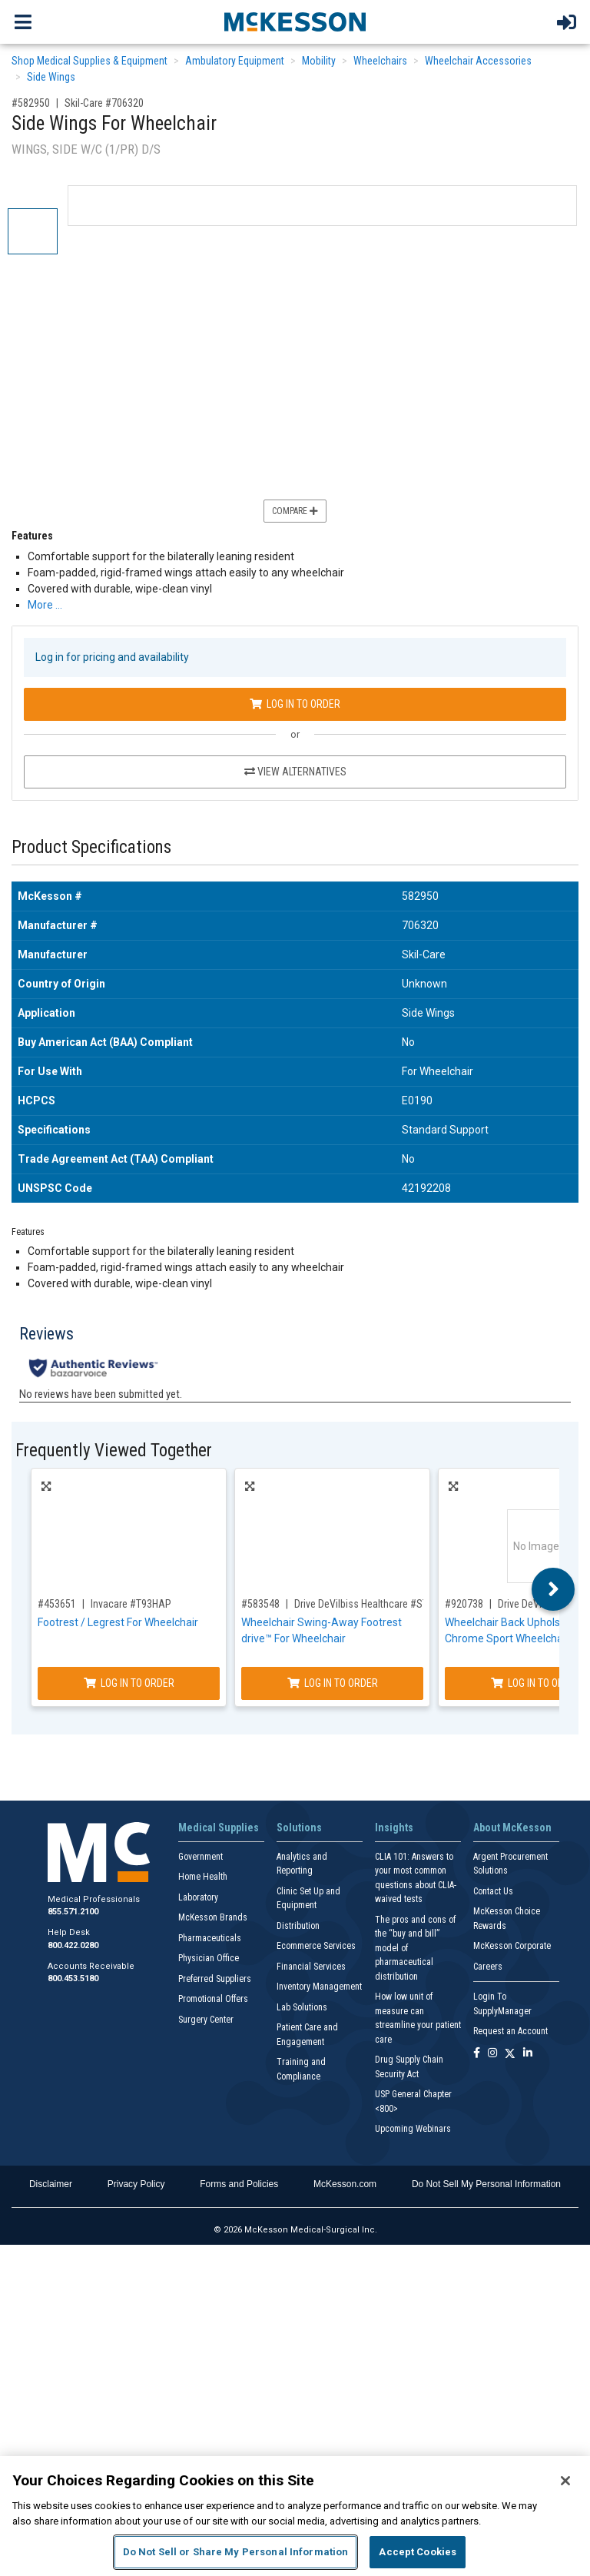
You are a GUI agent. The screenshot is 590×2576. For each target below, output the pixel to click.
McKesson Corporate (512, 1945)
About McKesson (512, 1827)
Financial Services (311, 1966)
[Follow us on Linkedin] (527, 2054)
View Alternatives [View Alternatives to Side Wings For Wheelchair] (295, 771)
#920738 (464, 1604)
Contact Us (493, 1891)
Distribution (298, 1925)
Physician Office (208, 1958)
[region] (295, 2516)
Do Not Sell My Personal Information (486, 2184)
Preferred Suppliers (214, 1978)
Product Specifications (91, 847)
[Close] (565, 2481)
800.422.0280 (73, 1945)
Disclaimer (50, 2184)
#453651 (57, 1604)
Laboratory (198, 1897)
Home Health (202, 1876)
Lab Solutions (302, 2007)
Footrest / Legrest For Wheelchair (118, 1622)
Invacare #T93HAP (131, 1604)
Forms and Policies (239, 2184)
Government (200, 1856)
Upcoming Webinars (413, 2128)
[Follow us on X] (510, 2054)
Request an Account (510, 2031)
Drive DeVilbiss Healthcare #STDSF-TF (376, 1604)
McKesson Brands (212, 1917)
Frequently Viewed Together (113, 1450)
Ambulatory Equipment (234, 61)
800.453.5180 (73, 1978)
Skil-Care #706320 (104, 103)
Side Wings (51, 77)
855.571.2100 (73, 1912)
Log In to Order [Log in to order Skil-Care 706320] (295, 704)
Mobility (319, 61)
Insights (394, 1827)
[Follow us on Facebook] (476, 2054)
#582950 (31, 103)
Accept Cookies (417, 2552)
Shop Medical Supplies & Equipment (89, 61)
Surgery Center (206, 2019)
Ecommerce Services (316, 1945)
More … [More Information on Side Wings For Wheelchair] (45, 605)
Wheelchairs (380, 61)
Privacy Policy (136, 2184)
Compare (295, 511)
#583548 (260, 1604)
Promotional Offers (213, 1998)
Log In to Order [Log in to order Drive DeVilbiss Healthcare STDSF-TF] (332, 1683)
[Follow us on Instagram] (492, 2054)
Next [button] (553, 1589)
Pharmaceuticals (209, 1938)
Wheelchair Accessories (478, 61)
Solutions (299, 1827)
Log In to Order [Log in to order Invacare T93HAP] (129, 1683)
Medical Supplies (218, 1827)
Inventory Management (319, 1986)
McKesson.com (344, 2184)
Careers (487, 1966)
